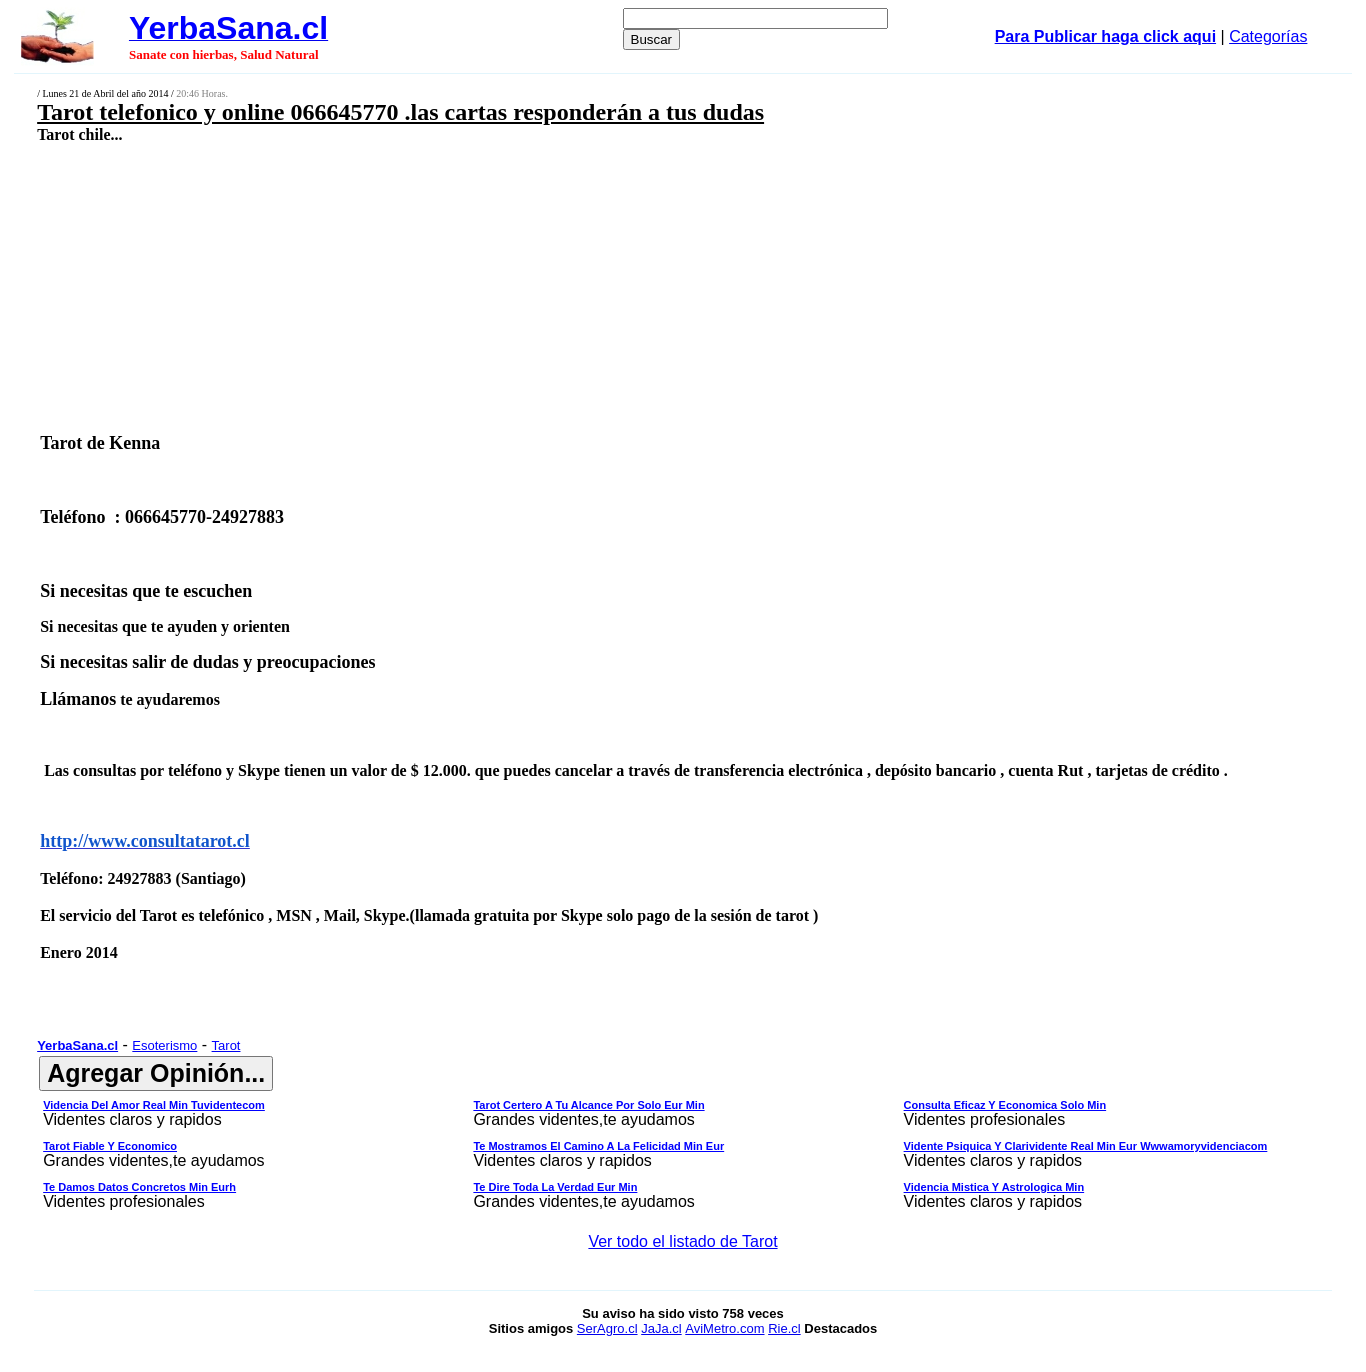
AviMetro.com (724, 1328)
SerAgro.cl (607, 1328)
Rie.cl (784, 1328)
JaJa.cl (661, 1328)
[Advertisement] (557, 287)
